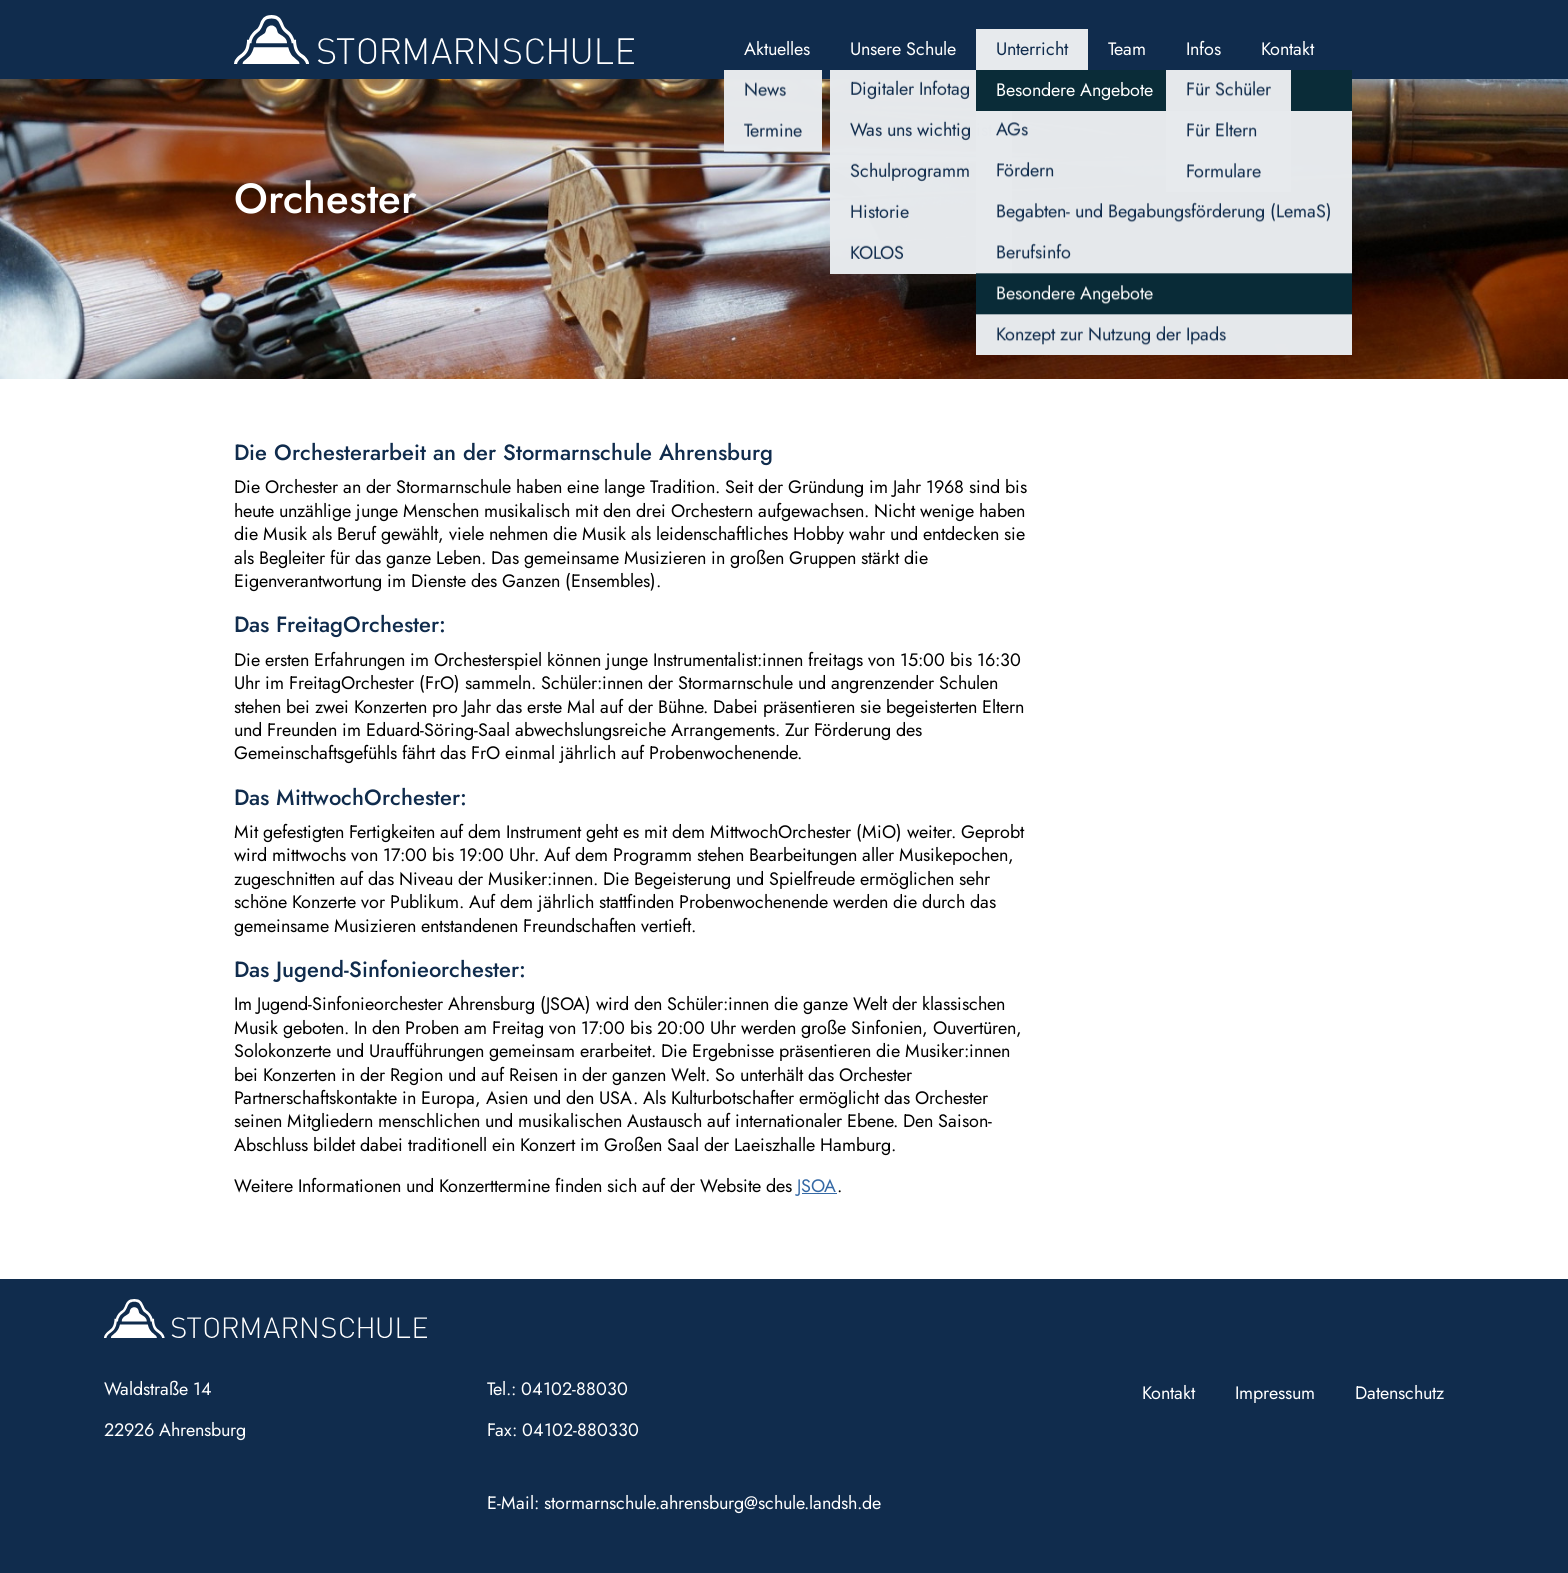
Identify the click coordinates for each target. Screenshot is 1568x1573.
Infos (1203, 49)
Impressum (1275, 1393)
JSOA (817, 1186)
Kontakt (1287, 49)
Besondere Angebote (1074, 90)
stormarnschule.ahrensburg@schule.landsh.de (712, 1503)
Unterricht (1032, 49)
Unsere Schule (903, 49)
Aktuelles (777, 49)
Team (1127, 49)
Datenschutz (1399, 1393)
